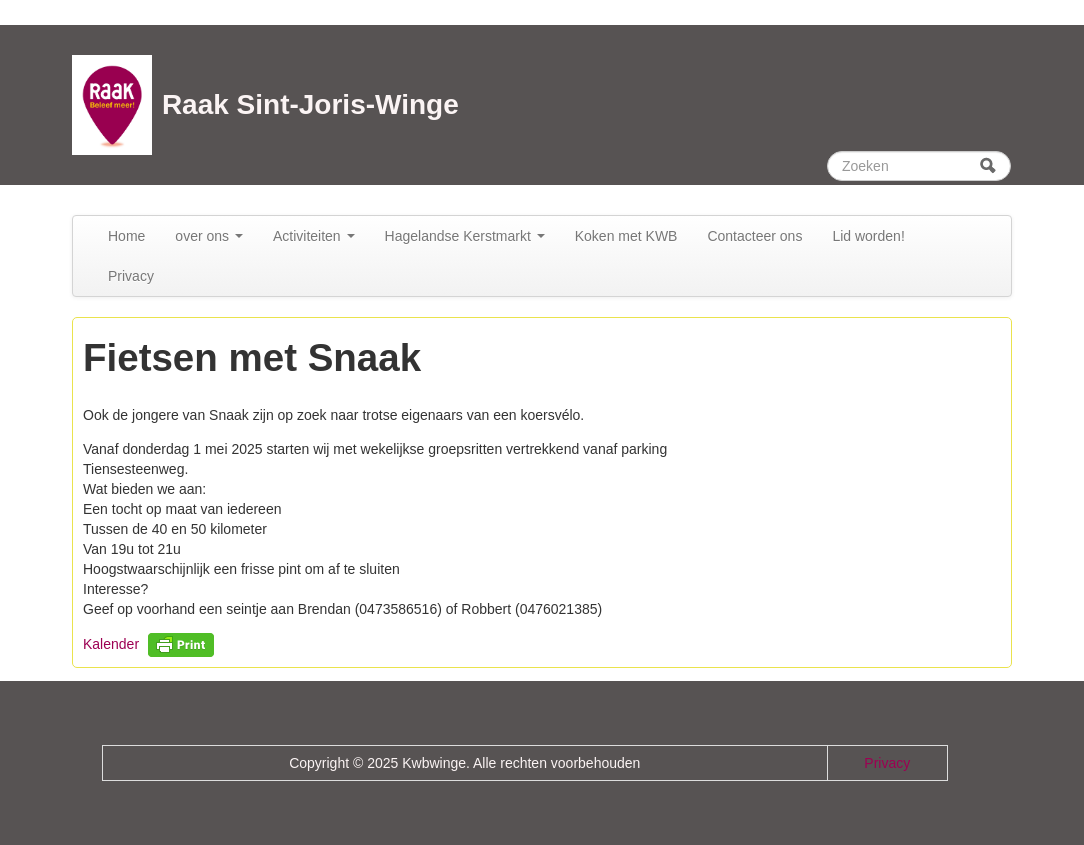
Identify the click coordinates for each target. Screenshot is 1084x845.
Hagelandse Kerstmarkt (465, 236)
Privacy (131, 276)
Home (126, 236)
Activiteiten (314, 236)
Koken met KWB (626, 236)
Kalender (111, 644)
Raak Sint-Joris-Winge (310, 104)
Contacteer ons (754, 236)
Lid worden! (868, 236)
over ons (209, 236)
